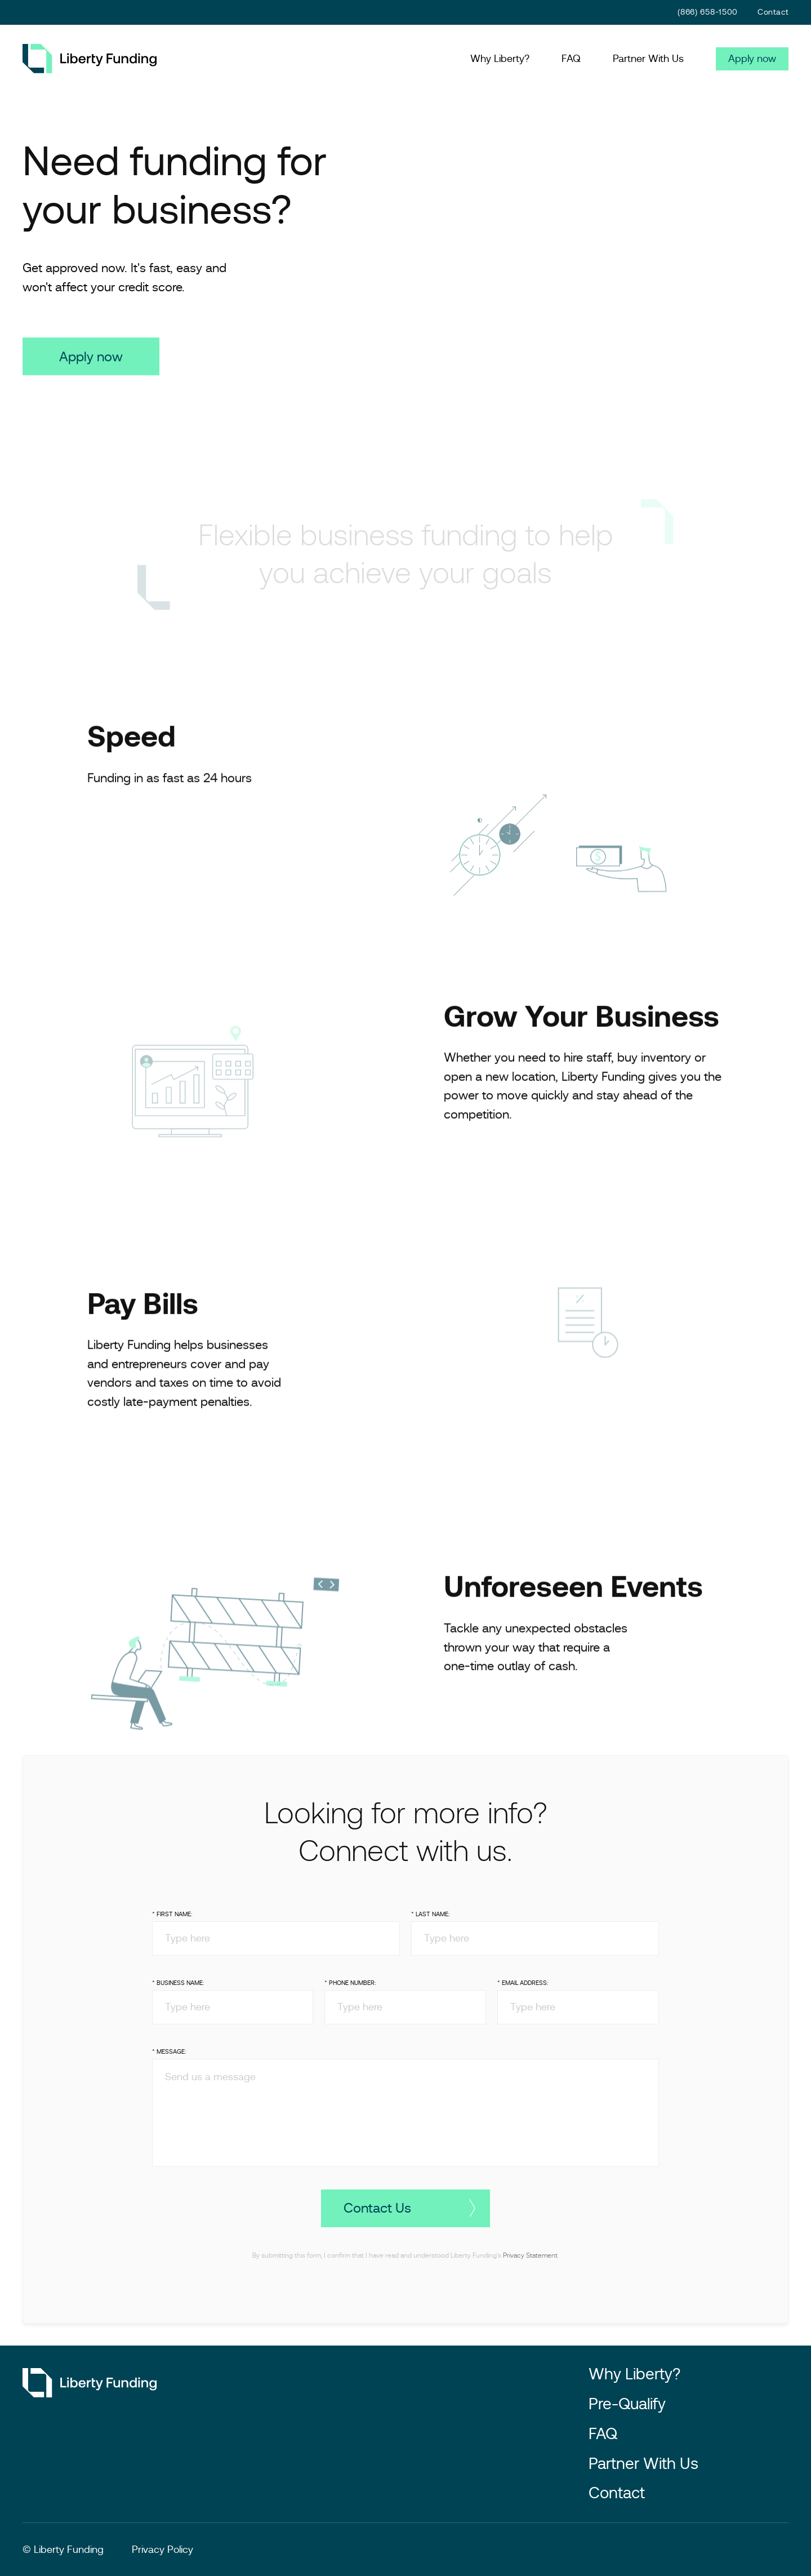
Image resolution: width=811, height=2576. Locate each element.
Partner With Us (648, 59)
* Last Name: (430, 1923)
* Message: (169, 2060)
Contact (772, 12)
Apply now (752, 58)
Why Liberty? (499, 59)
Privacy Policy (162, 2550)
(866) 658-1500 (708, 12)
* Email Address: (522, 1991)
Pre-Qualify (627, 2404)
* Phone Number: (350, 1991)
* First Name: (172, 1923)
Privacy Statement (530, 2264)
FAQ (571, 59)
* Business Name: (178, 1991)
